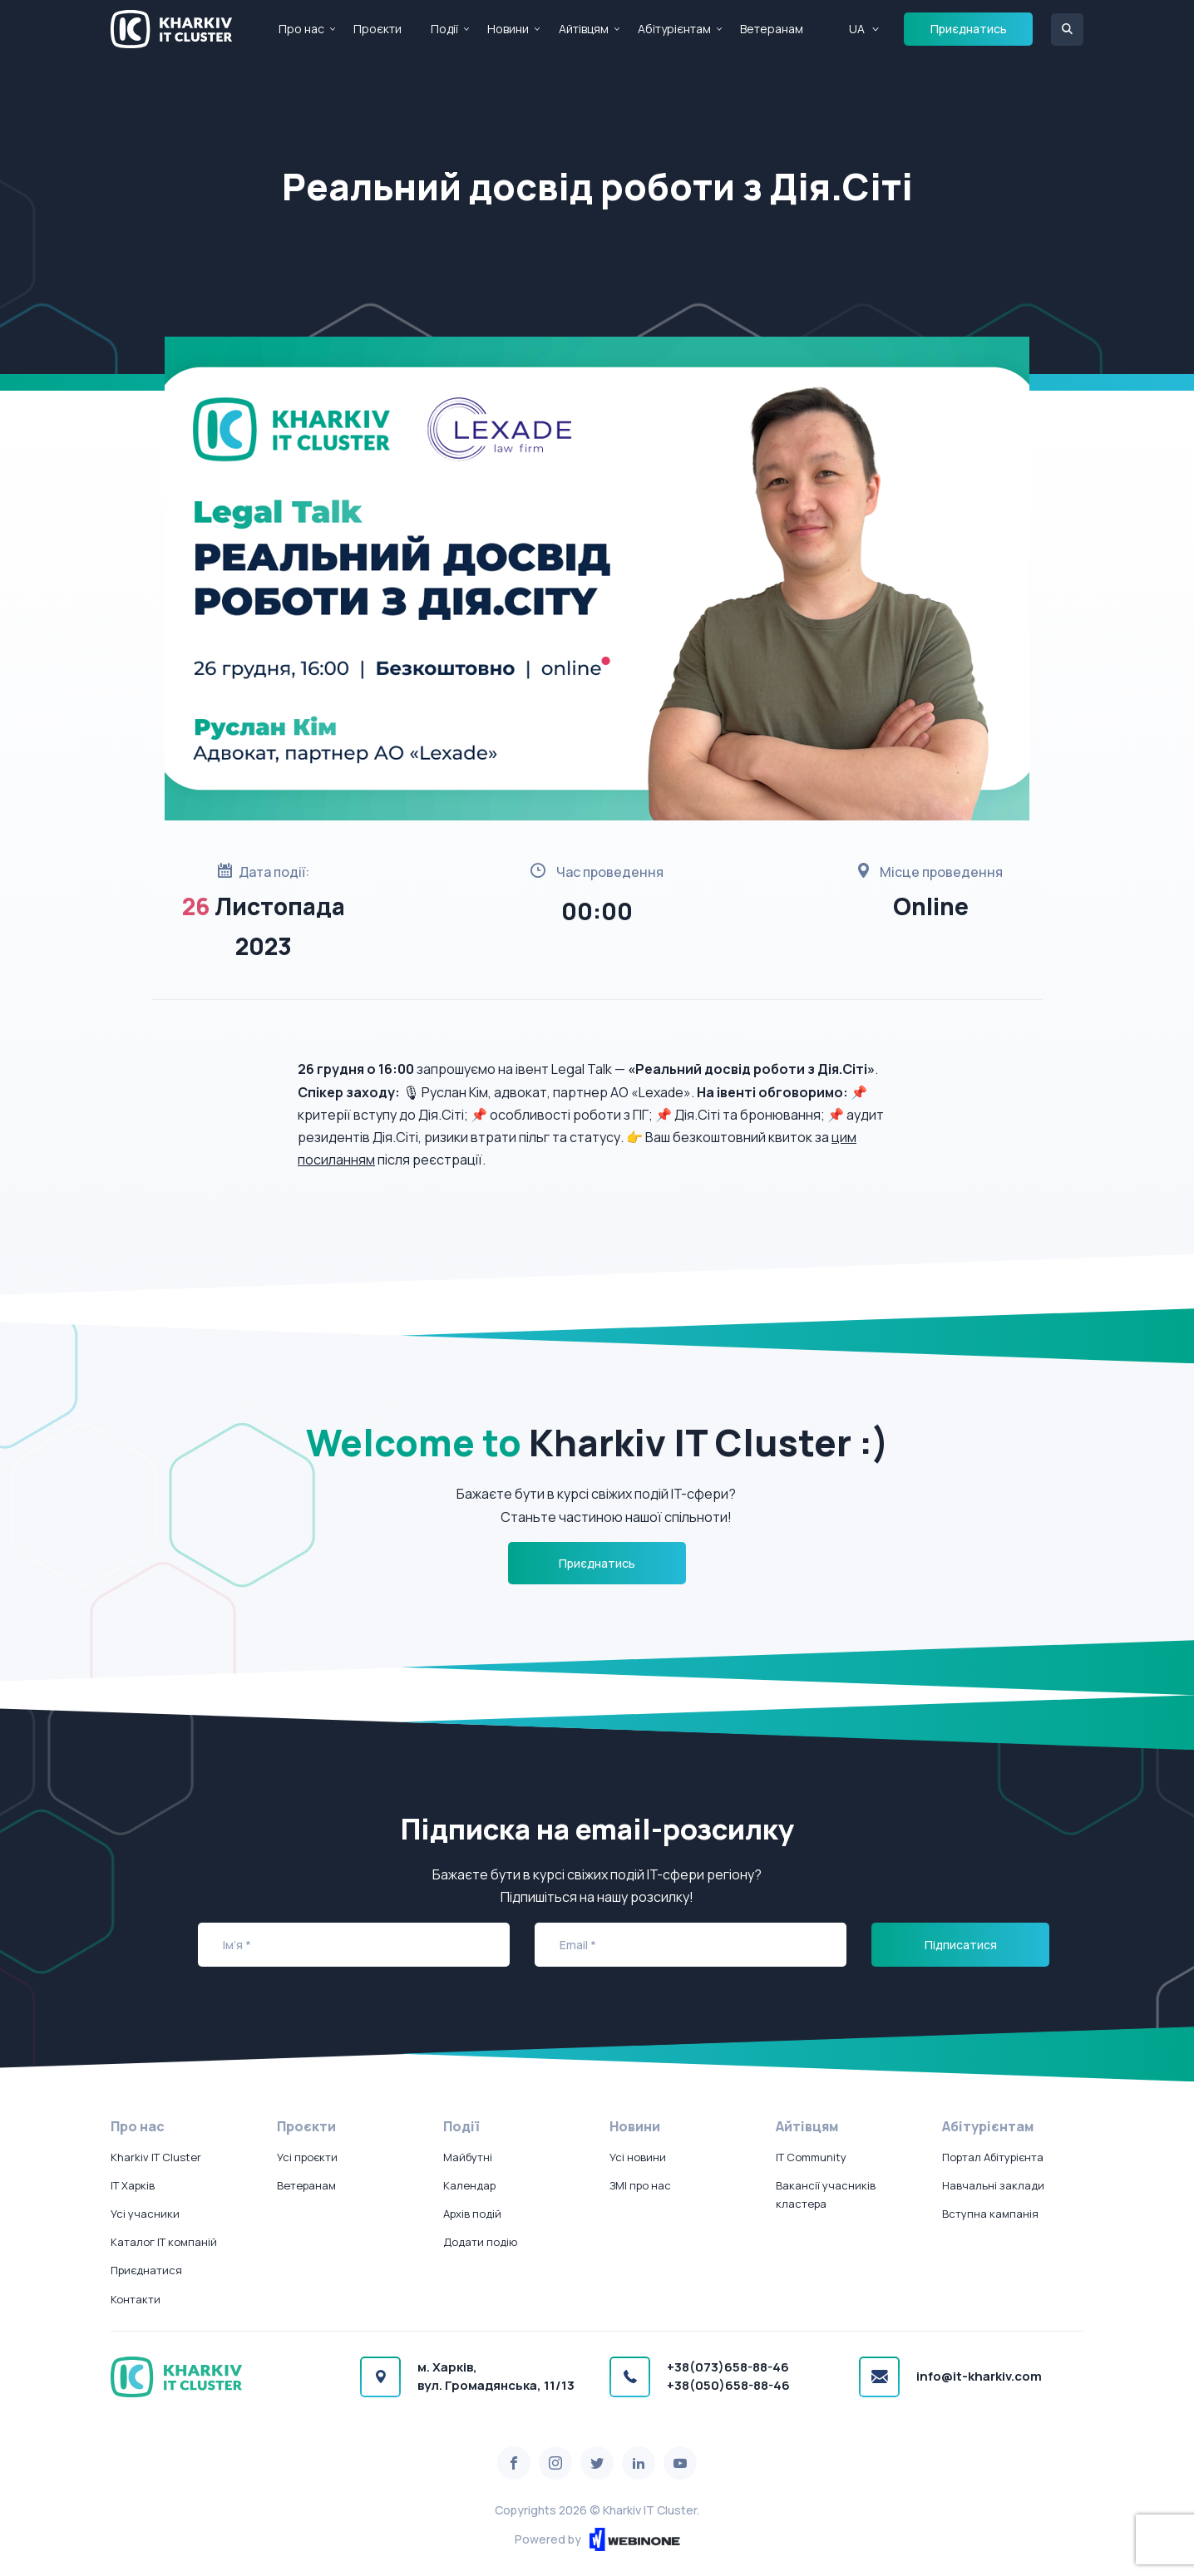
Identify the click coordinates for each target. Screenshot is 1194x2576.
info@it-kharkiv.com (979, 2376)
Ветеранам (771, 29)
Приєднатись (968, 29)
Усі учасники (145, 2213)
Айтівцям (584, 29)
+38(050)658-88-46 (728, 2385)
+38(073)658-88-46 (728, 2367)
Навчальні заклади (993, 2185)
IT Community (811, 2157)
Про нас (301, 29)
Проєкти (377, 29)
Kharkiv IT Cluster (156, 2157)
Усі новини (637, 2157)
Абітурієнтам (674, 29)
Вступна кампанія (990, 2213)
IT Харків (133, 2185)
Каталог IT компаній (164, 2241)
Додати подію (480, 2241)
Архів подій (472, 2213)
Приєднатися (146, 2270)
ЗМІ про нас (640, 2185)
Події (444, 29)
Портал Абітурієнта (993, 2157)
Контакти (135, 2299)
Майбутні (467, 2157)
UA (857, 29)
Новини (508, 29)
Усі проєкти (307, 2157)
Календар (469, 2185)
